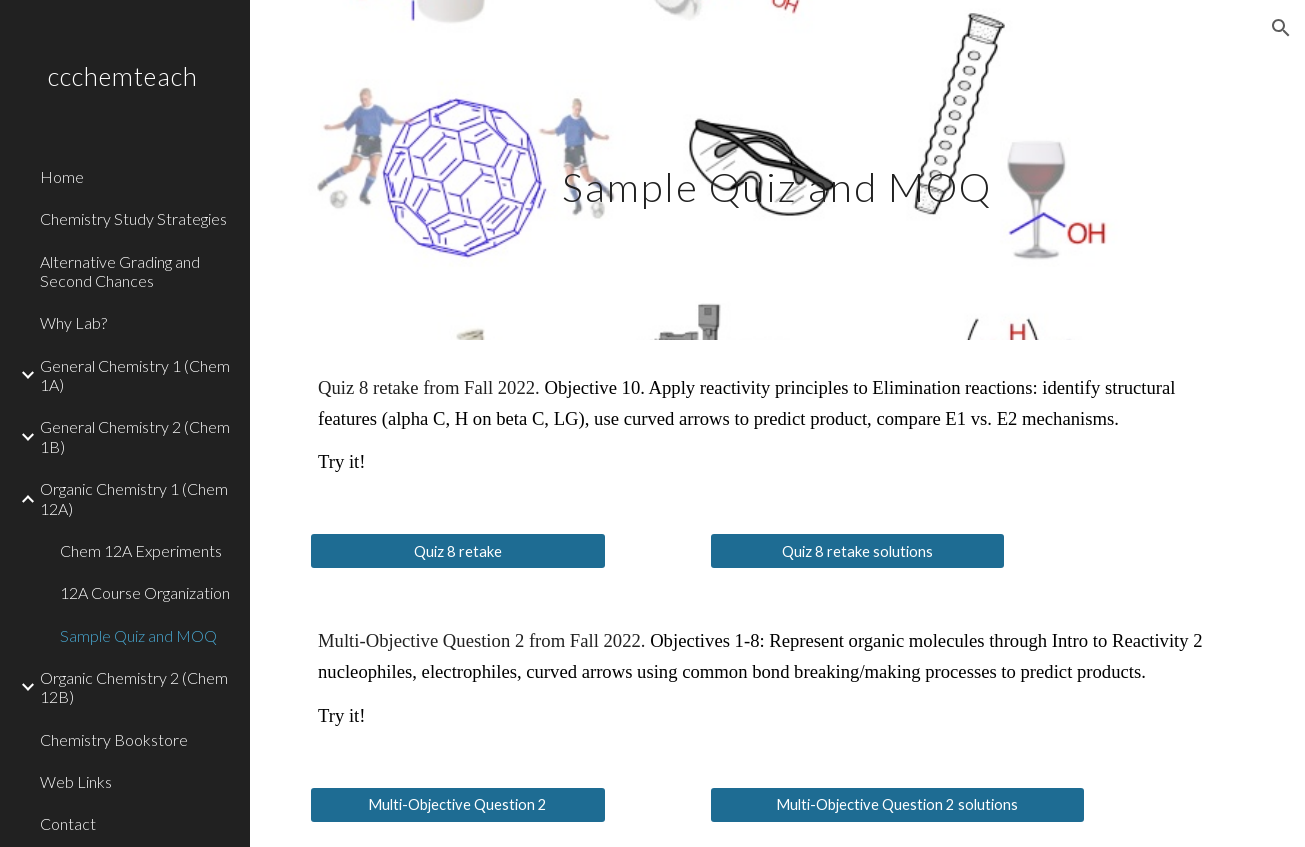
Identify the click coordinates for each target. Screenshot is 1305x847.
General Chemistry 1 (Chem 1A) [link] (135, 375)
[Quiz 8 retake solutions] (858, 551)
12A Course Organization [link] (145, 592)
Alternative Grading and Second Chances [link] (120, 271)
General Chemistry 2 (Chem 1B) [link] (135, 436)
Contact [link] (68, 823)
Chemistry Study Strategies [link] (133, 218)
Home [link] (62, 176)
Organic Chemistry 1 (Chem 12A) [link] (134, 498)
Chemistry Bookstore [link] (114, 739)
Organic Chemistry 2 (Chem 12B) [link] (134, 687)
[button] (1281, 28)
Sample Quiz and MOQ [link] (138, 635)
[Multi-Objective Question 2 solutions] (898, 805)
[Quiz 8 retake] (458, 551)
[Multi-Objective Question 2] (458, 805)
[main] (777, 169)
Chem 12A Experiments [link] (141, 550)
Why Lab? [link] (73, 322)
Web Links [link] (76, 781)
